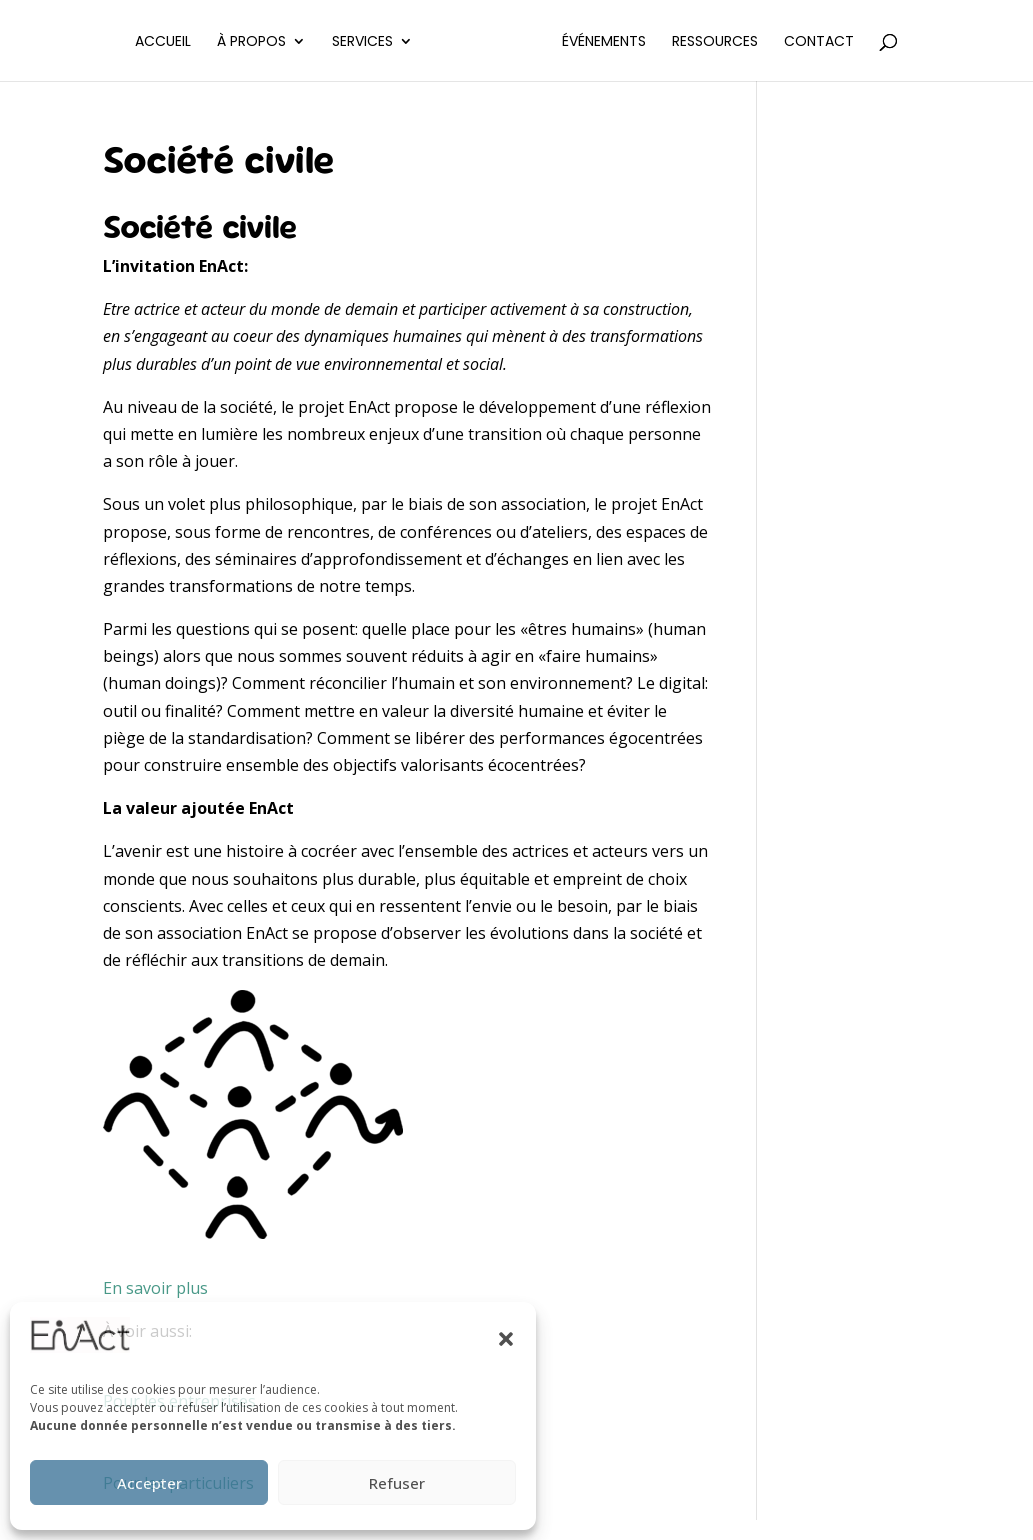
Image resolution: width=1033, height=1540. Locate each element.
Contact (838, 42)
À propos (232, 42)
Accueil (144, 42)
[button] (506, 1339)
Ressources (734, 42)
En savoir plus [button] (155, 1288)
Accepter (149, 1483)
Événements (623, 42)
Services (343, 42)
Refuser (397, 1483)
